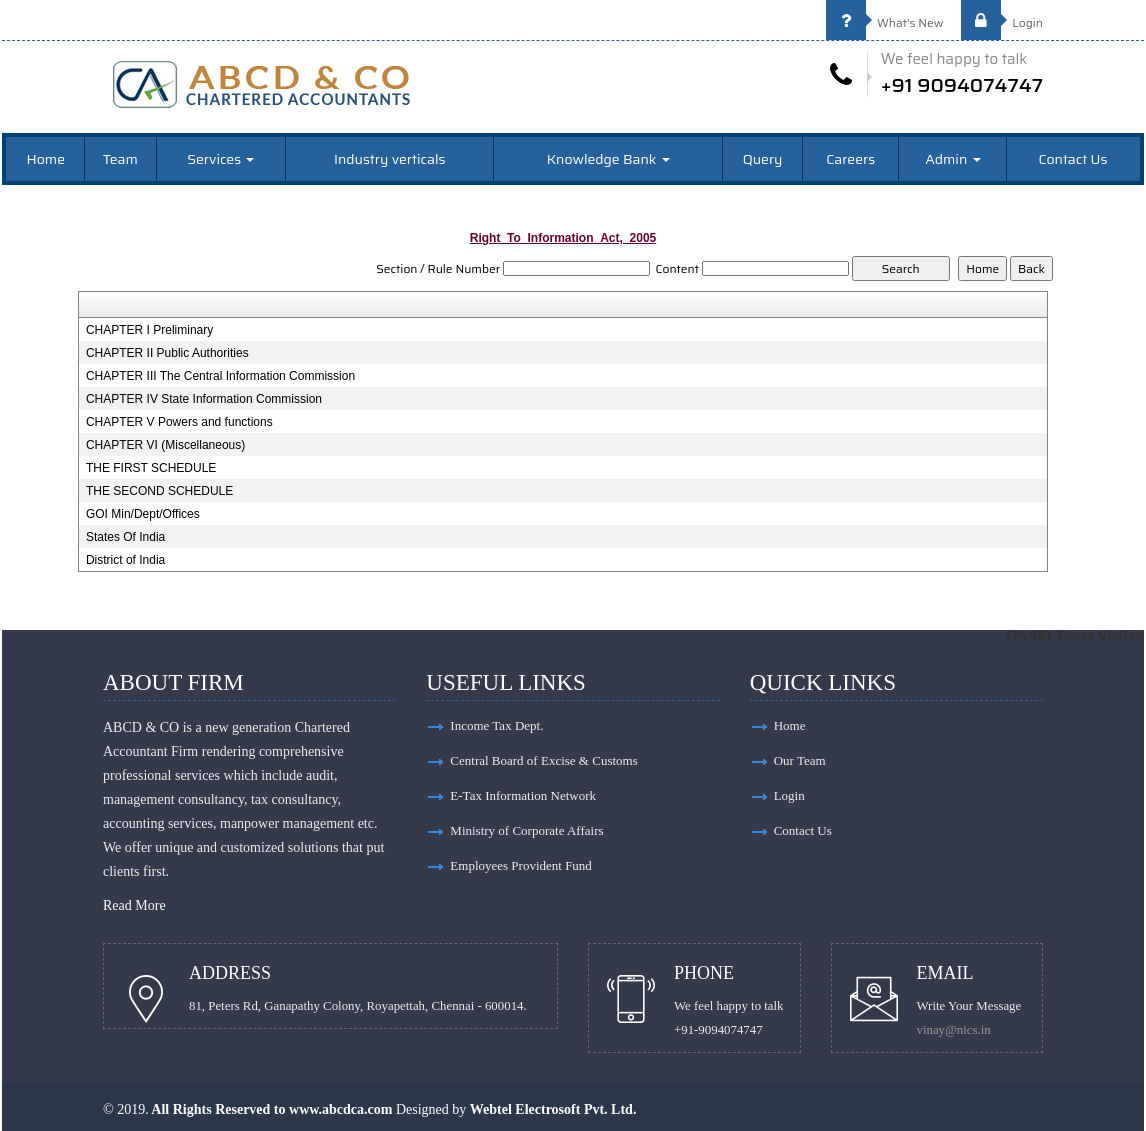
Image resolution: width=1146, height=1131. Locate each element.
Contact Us (1072, 159)
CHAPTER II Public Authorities (167, 353)
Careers (850, 159)
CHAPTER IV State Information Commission (204, 399)
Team (120, 159)
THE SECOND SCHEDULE (159, 491)
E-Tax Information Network (523, 795)
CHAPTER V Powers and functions (179, 422)
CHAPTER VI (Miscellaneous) (165, 445)
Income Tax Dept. (496, 725)
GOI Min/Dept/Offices (143, 514)
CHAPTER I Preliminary (149, 330)
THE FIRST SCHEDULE (151, 468)
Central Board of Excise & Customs (543, 760)
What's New (885, 22)
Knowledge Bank (608, 159)
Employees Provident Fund (521, 865)
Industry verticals (390, 159)
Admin (952, 159)
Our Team (800, 760)
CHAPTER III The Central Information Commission (220, 376)
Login (1002, 22)
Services (220, 159)
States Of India (125, 537)
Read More (134, 905)
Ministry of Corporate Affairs (526, 830)
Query (763, 159)
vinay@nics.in (954, 1030)
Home (46, 159)
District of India (125, 560)
